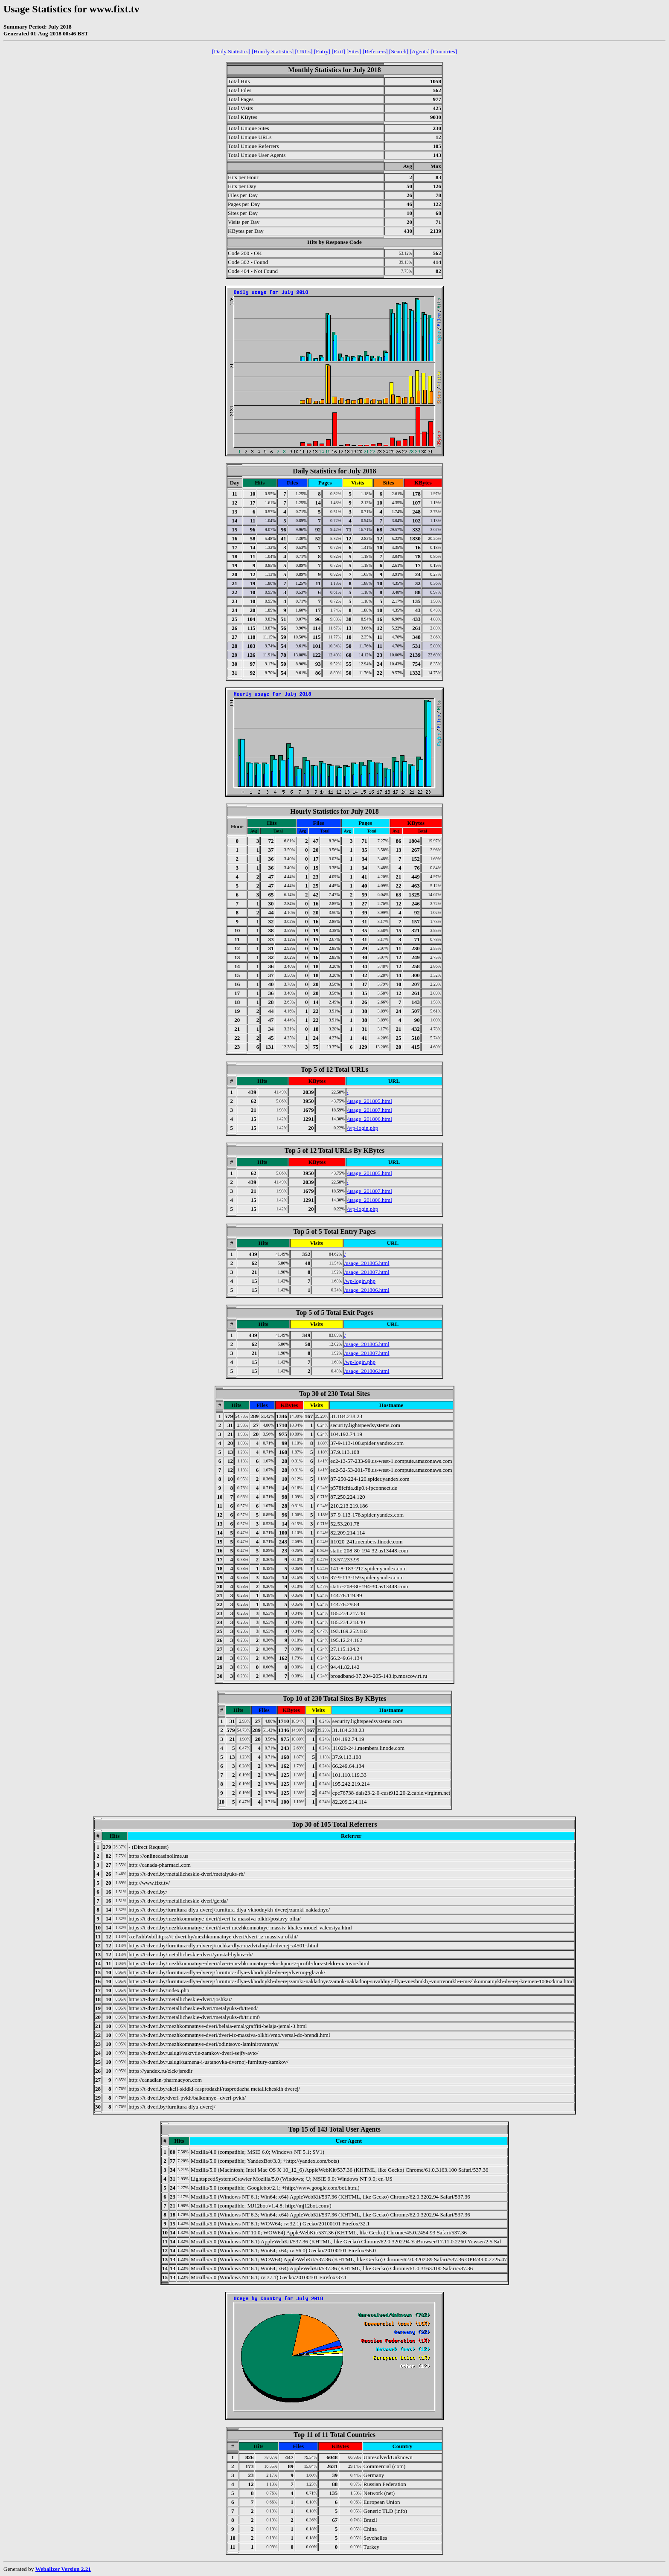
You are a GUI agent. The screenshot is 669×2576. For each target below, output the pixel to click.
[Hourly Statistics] (273, 51)
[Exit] (338, 51)
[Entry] (322, 51)
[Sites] (353, 51)
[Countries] (444, 51)
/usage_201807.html (369, 1110)
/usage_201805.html (369, 1101)
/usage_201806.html (369, 1119)
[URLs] (304, 51)
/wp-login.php (362, 1128)
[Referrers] (375, 51)
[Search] (398, 51)
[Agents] (420, 51)
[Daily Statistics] (231, 51)
